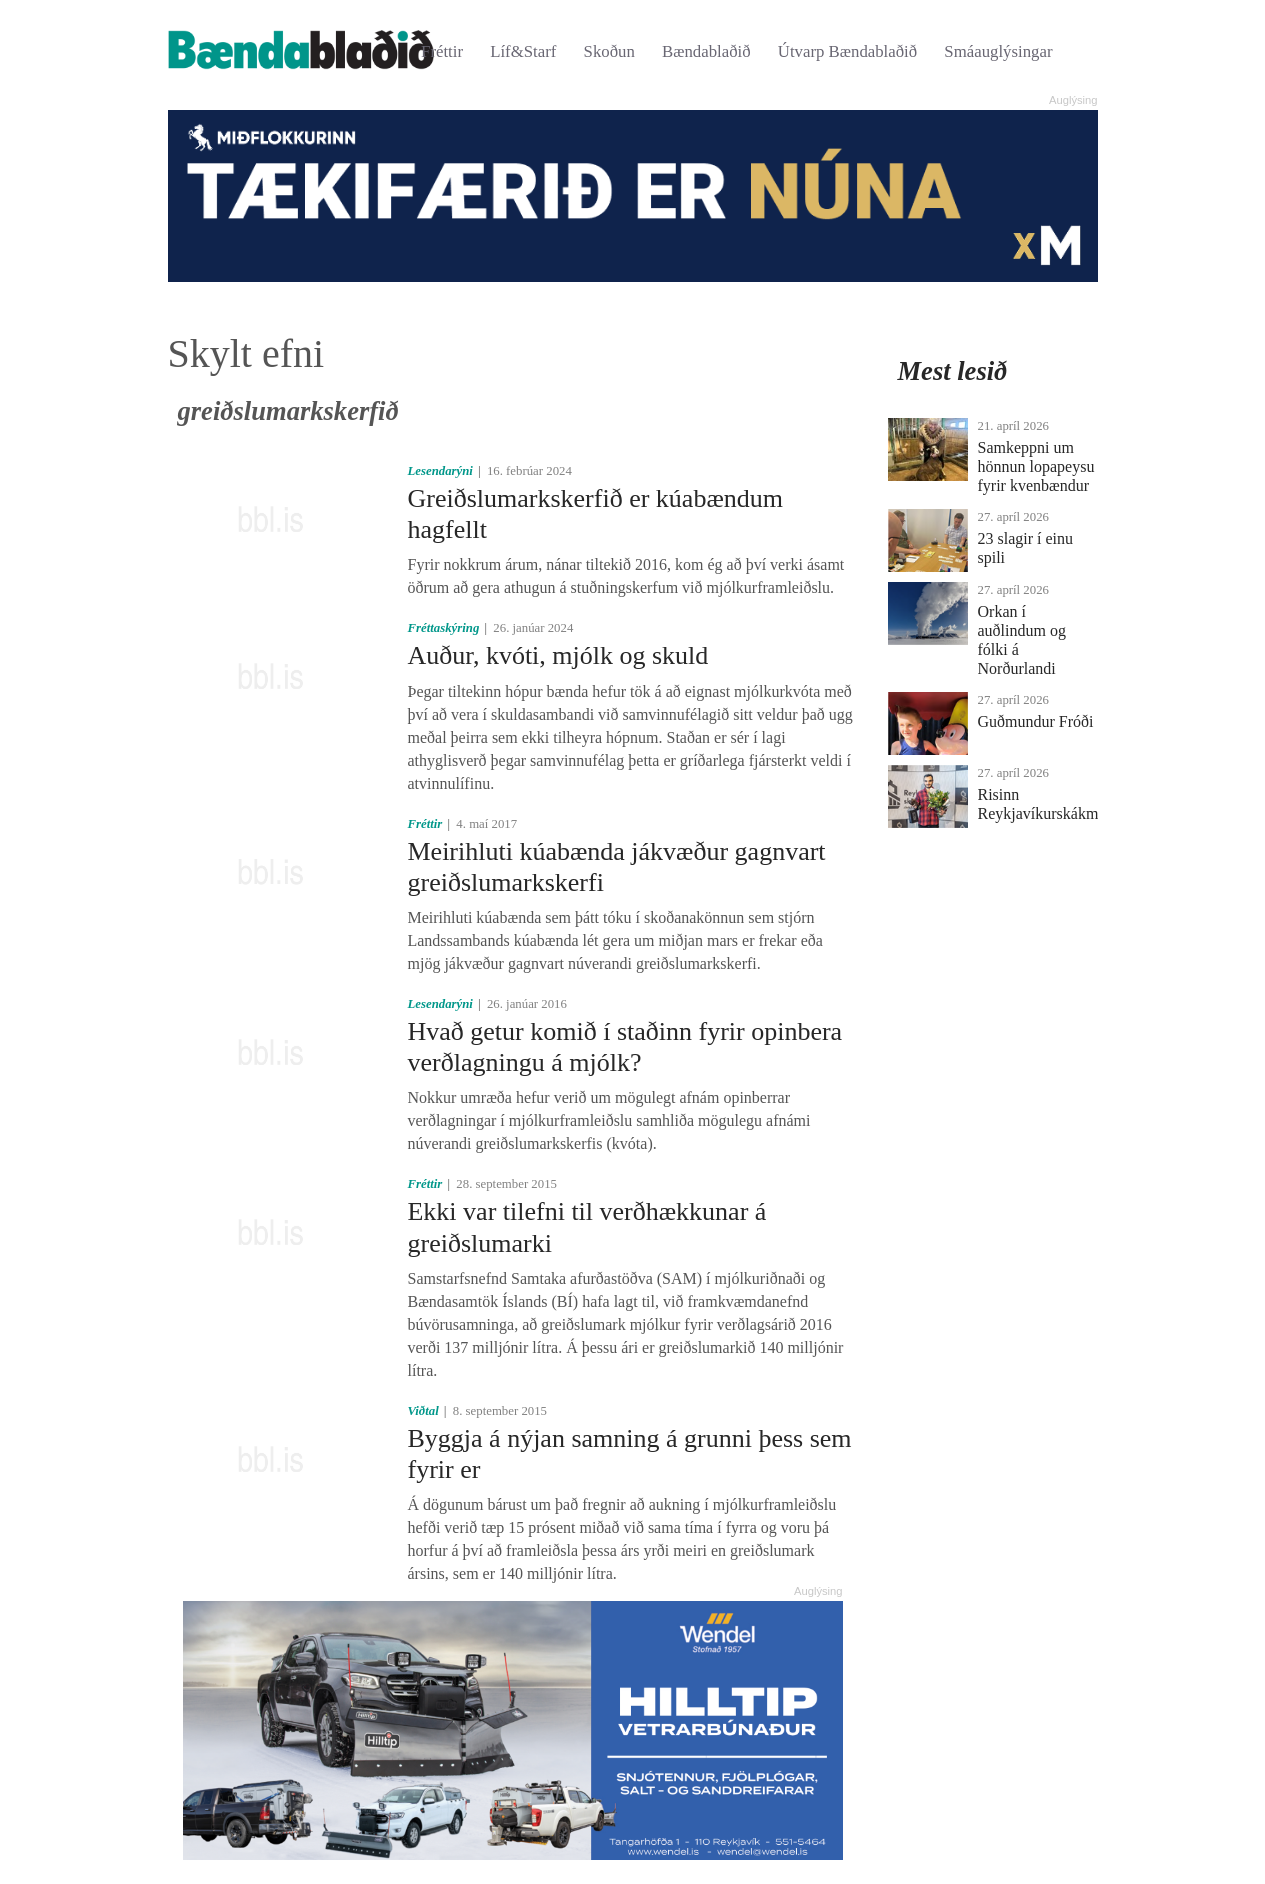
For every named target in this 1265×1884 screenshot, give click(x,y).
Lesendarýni (439, 471)
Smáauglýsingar (998, 51)
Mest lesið (953, 371)
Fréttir (442, 51)
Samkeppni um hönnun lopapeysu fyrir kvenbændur (1036, 466)
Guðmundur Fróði (1036, 721)
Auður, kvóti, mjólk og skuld (557, 655)
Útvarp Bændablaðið (847, 51)
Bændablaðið (706, 51)
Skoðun (609, 51)
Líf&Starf (523, 51)
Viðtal (422, 1411)
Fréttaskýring (443, 628)
